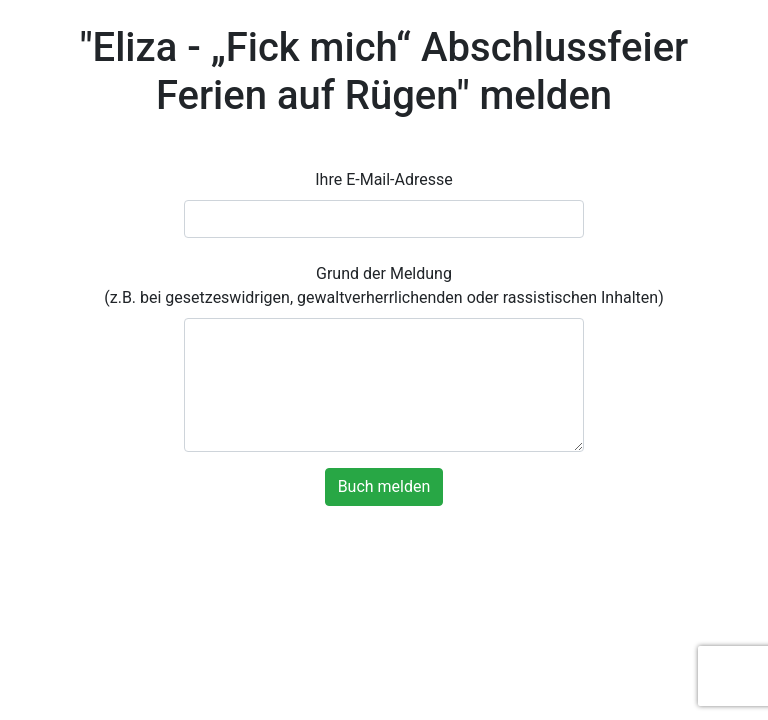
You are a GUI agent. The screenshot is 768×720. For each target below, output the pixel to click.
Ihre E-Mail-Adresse (384, 179)
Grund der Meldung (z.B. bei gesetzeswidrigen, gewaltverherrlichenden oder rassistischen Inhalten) (383, 285)
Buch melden (384, 486)
